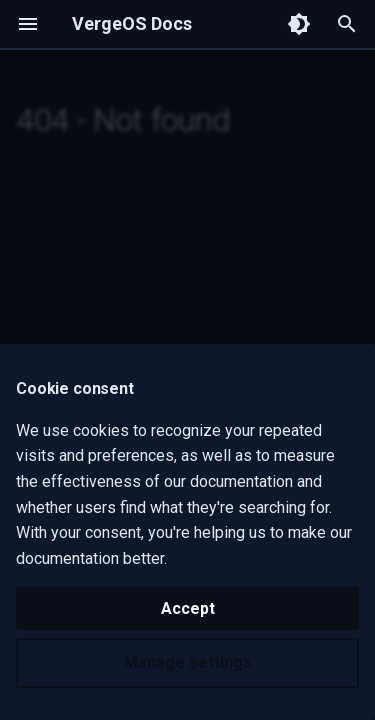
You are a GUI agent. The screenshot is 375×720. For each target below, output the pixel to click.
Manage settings (188, 662)
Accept (188, 608)
